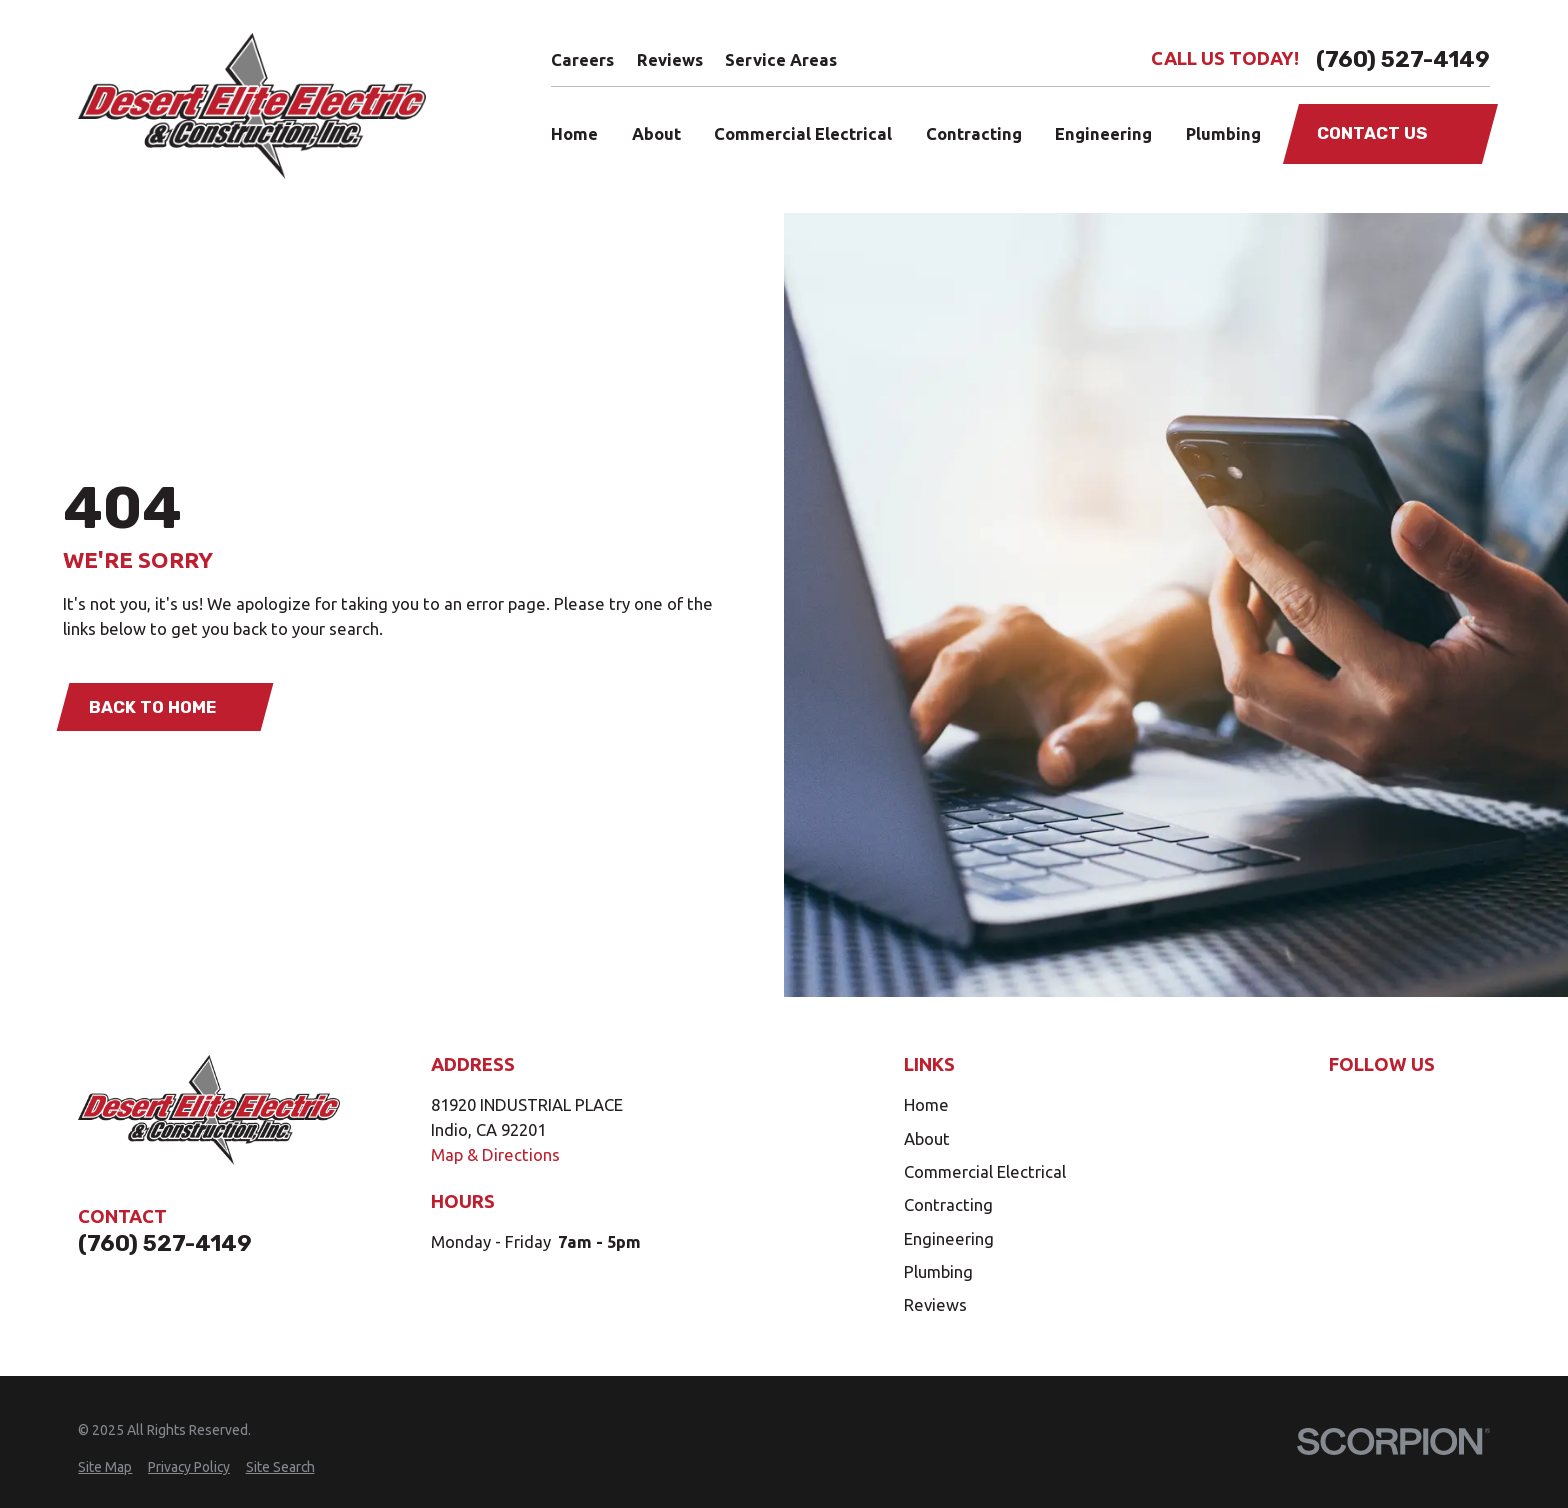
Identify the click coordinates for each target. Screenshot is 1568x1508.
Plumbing (938, 1271)
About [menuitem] (656, 133)
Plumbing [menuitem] (1223, 133)
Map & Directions (495, 1154)
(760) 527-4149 (1403, 59)
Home (926, 1104)
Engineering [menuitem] (1103, 133)
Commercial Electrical (985, 1171)
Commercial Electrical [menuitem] (803, 133)
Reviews (670, 59)
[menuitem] (105, 1467)
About (927, 1138)
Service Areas (781, 59)
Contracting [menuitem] (974, 133)
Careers (582, 59)
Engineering (949, 1238)
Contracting (948, 1204)
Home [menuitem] (574, 133)
